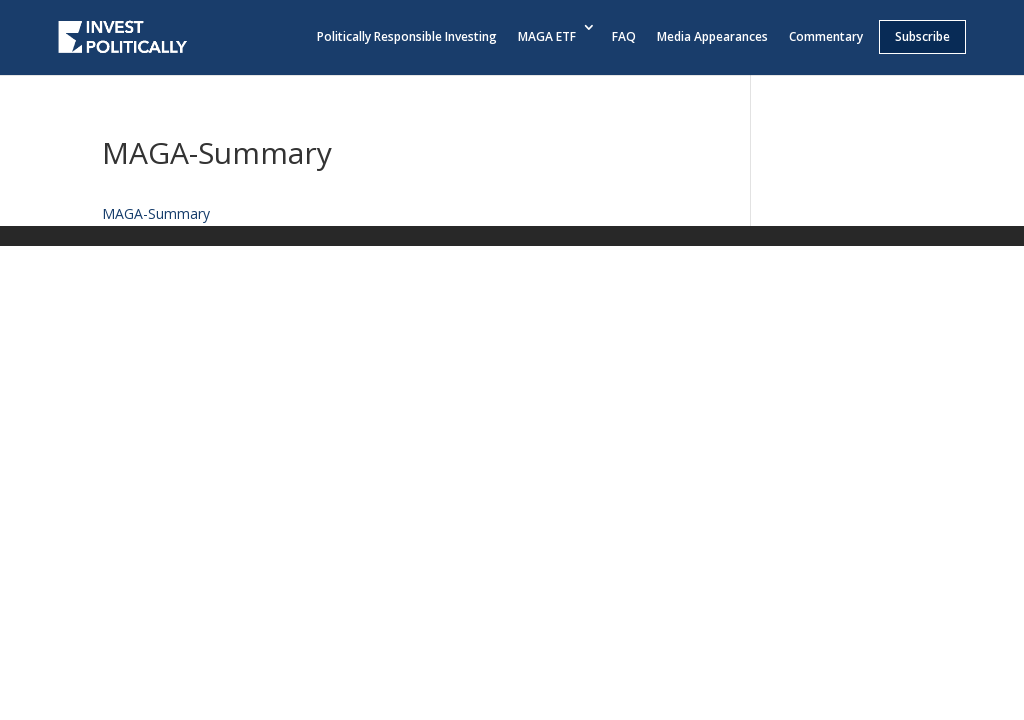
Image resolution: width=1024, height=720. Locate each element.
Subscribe (922, 36)
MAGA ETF (547, 36)
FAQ (624, 36)
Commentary (826, 36)
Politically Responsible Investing (407, 36)
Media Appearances (712, 36)
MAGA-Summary (156, 213)
